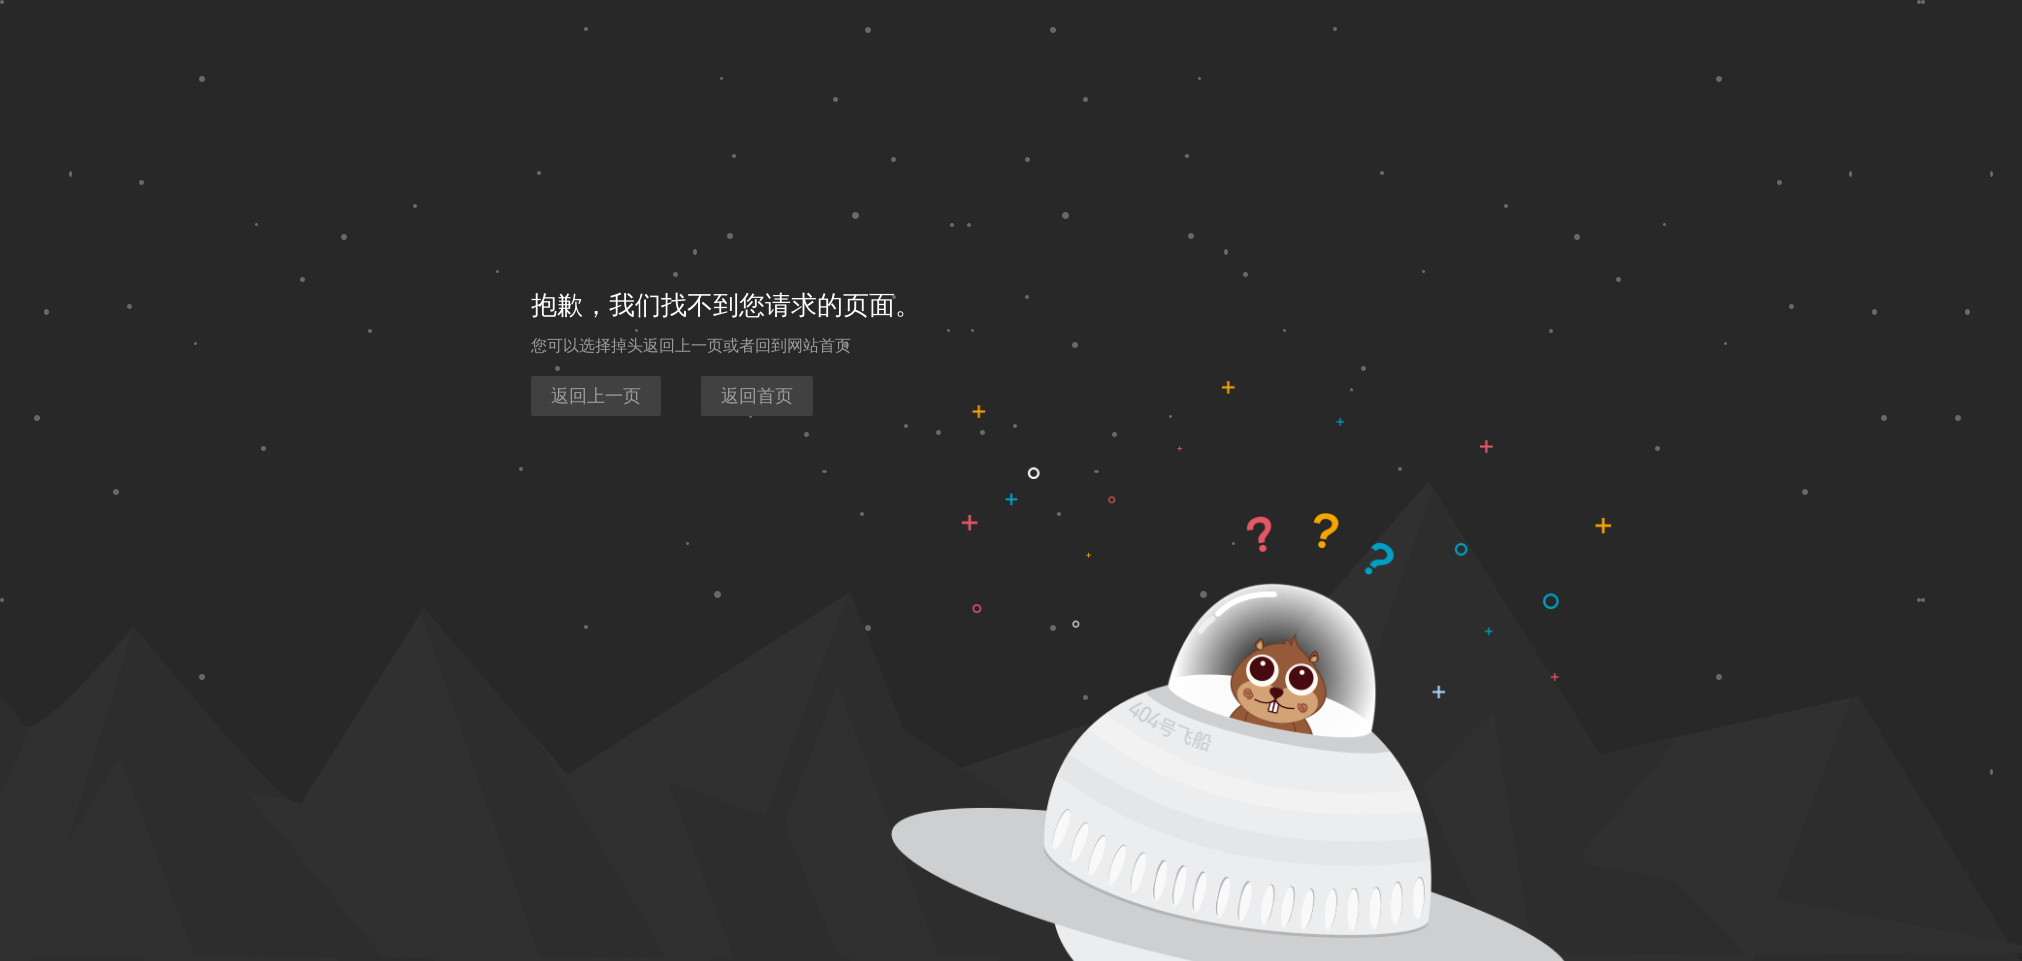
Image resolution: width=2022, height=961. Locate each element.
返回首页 (757, 396)
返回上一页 (596, 396)
